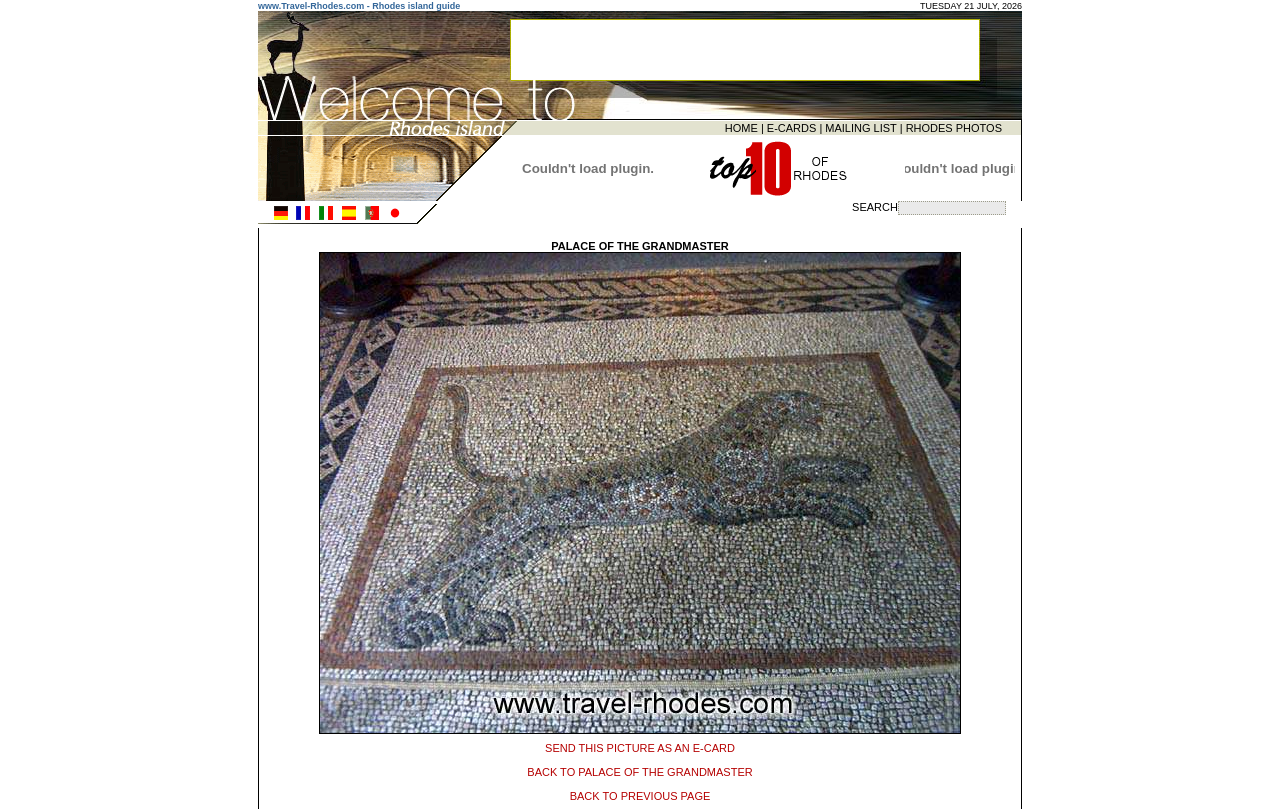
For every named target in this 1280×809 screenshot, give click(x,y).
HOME (741, 127)
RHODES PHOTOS (954, 127)
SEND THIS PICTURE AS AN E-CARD (640, 745)
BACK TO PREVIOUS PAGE (640, 793)
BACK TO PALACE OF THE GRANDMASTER (639, 769)
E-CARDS (792, 127)
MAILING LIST (860, 127)
